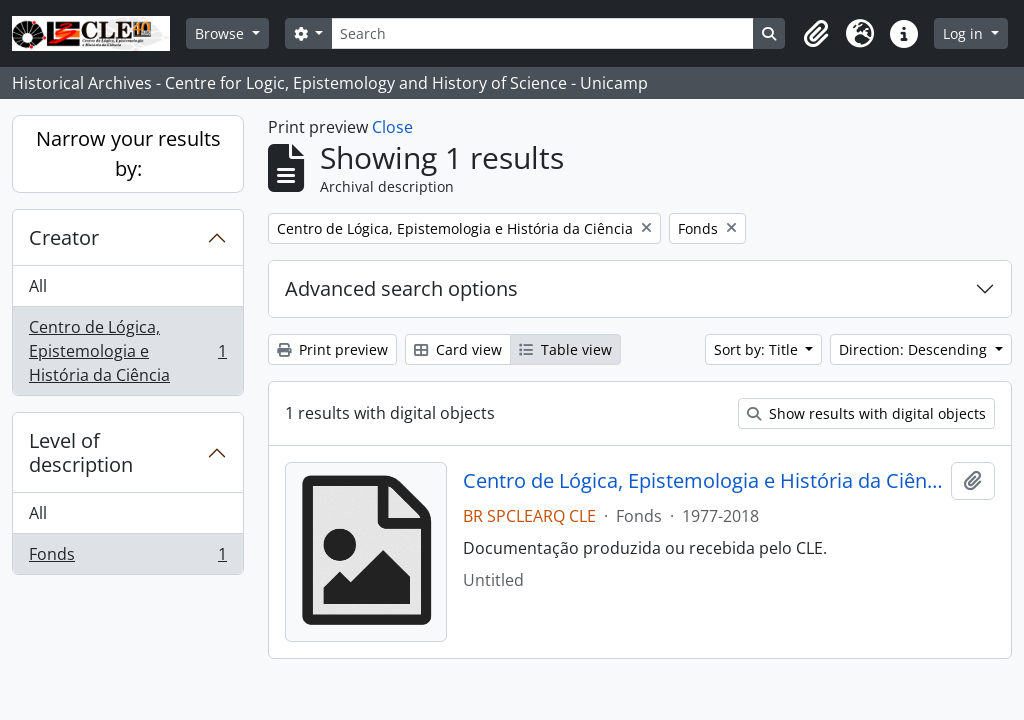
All (38, 286)
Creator (64, 237)
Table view (565, 349)
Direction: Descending (915, 349)
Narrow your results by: (128, 153)
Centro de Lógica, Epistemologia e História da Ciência (127, 351)
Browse (221, 33)
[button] (816, 34)
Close (392, 127)
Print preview (332, 349)
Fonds (127, 558)
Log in (965, 33)
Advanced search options (401, 288)
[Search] (542, 33)
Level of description (81, 452)
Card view (458, 349)
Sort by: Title (758, 349)
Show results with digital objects (866, 413)
